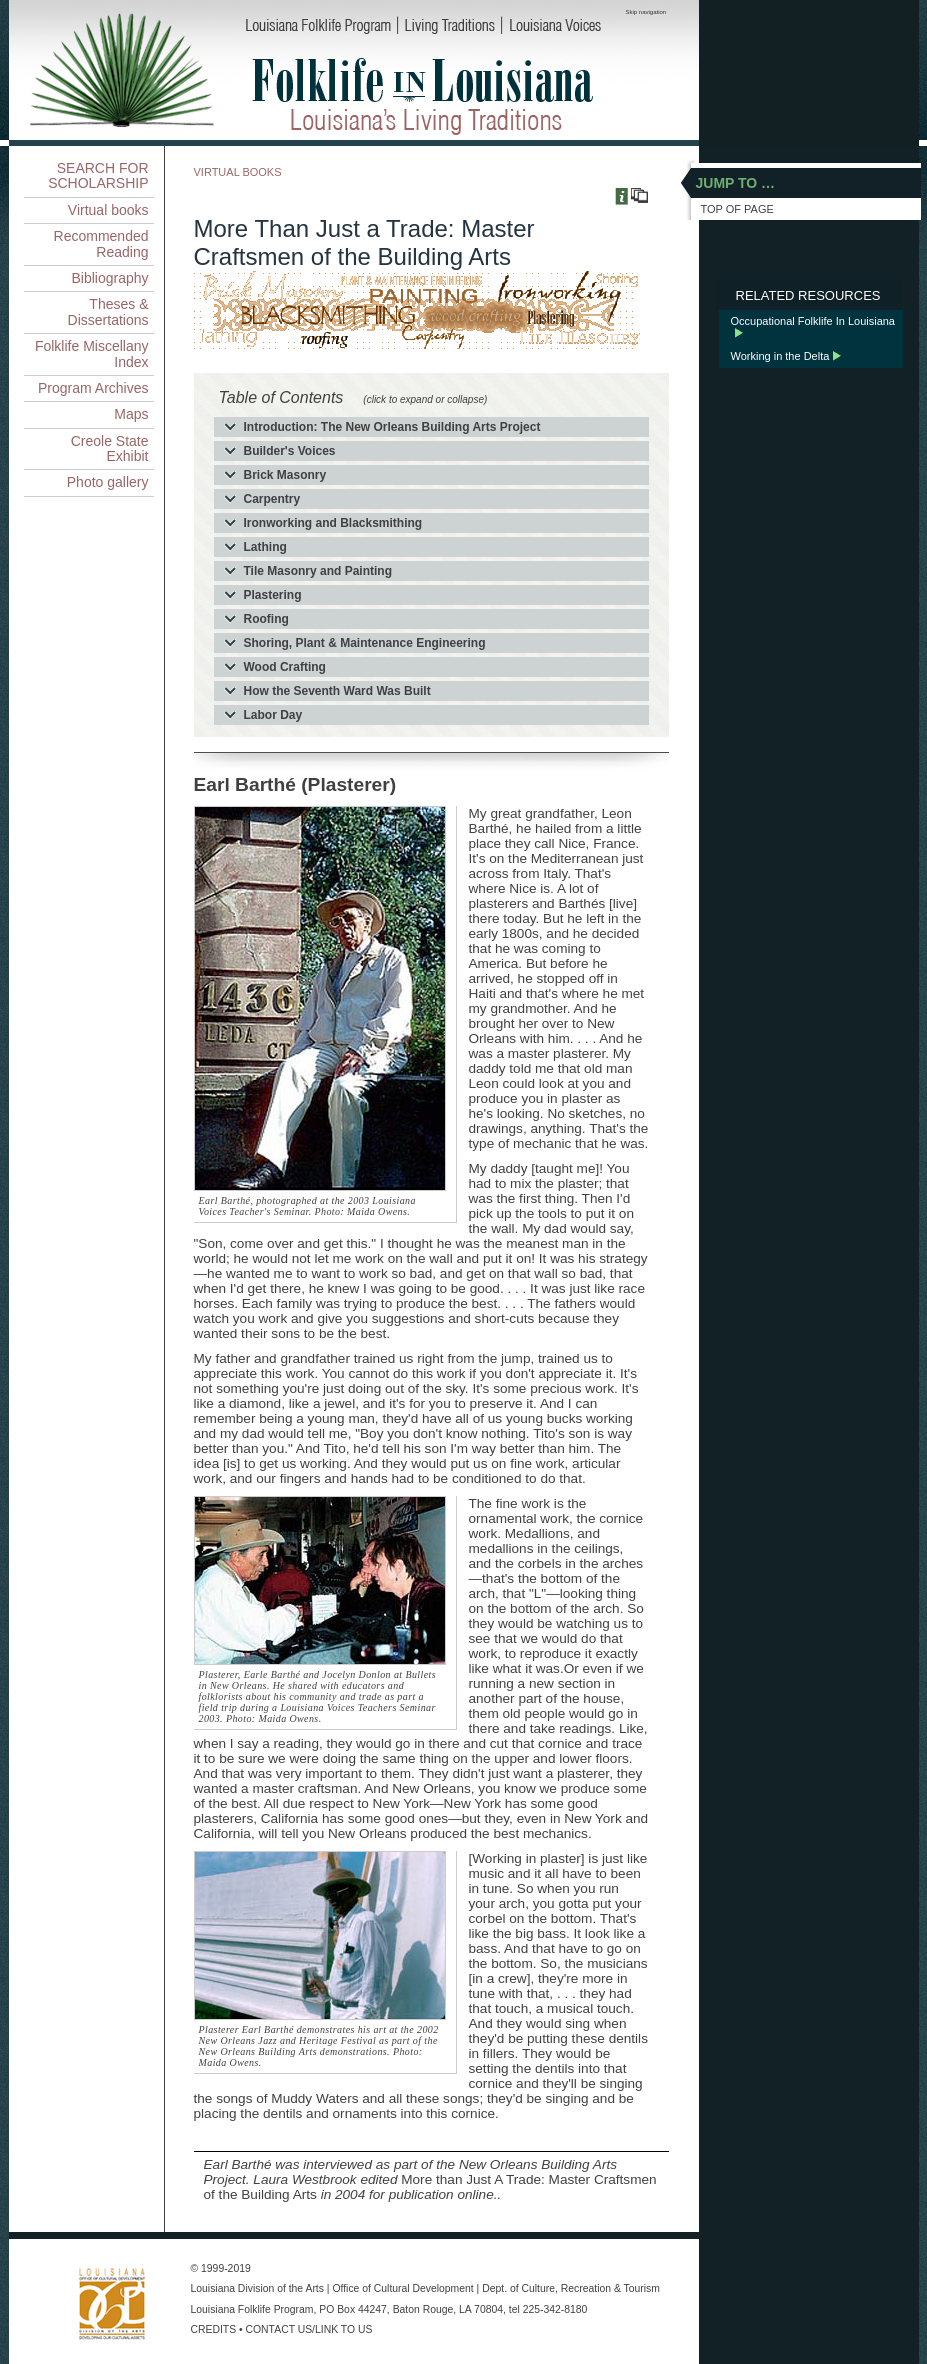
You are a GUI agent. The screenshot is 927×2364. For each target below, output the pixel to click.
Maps (131, 414)
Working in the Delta (780, 356)
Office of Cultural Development (402, 2288)
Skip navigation (646, 12)
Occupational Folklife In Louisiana (813, 321)
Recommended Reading (101, 243)
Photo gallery (108, 482)
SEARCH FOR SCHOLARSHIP (98, 175)
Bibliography (109, 278)
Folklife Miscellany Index (92, 353)
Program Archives (93, 388)
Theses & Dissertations (108, 311)
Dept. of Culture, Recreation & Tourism (571, 2288)
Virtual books (108, 210)
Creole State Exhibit (110, 448)
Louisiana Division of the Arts (257, 2288)
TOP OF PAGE (737, 209)
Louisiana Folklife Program (252, 2309)
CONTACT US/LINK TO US (309, 2329)
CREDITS (214, 2329)
